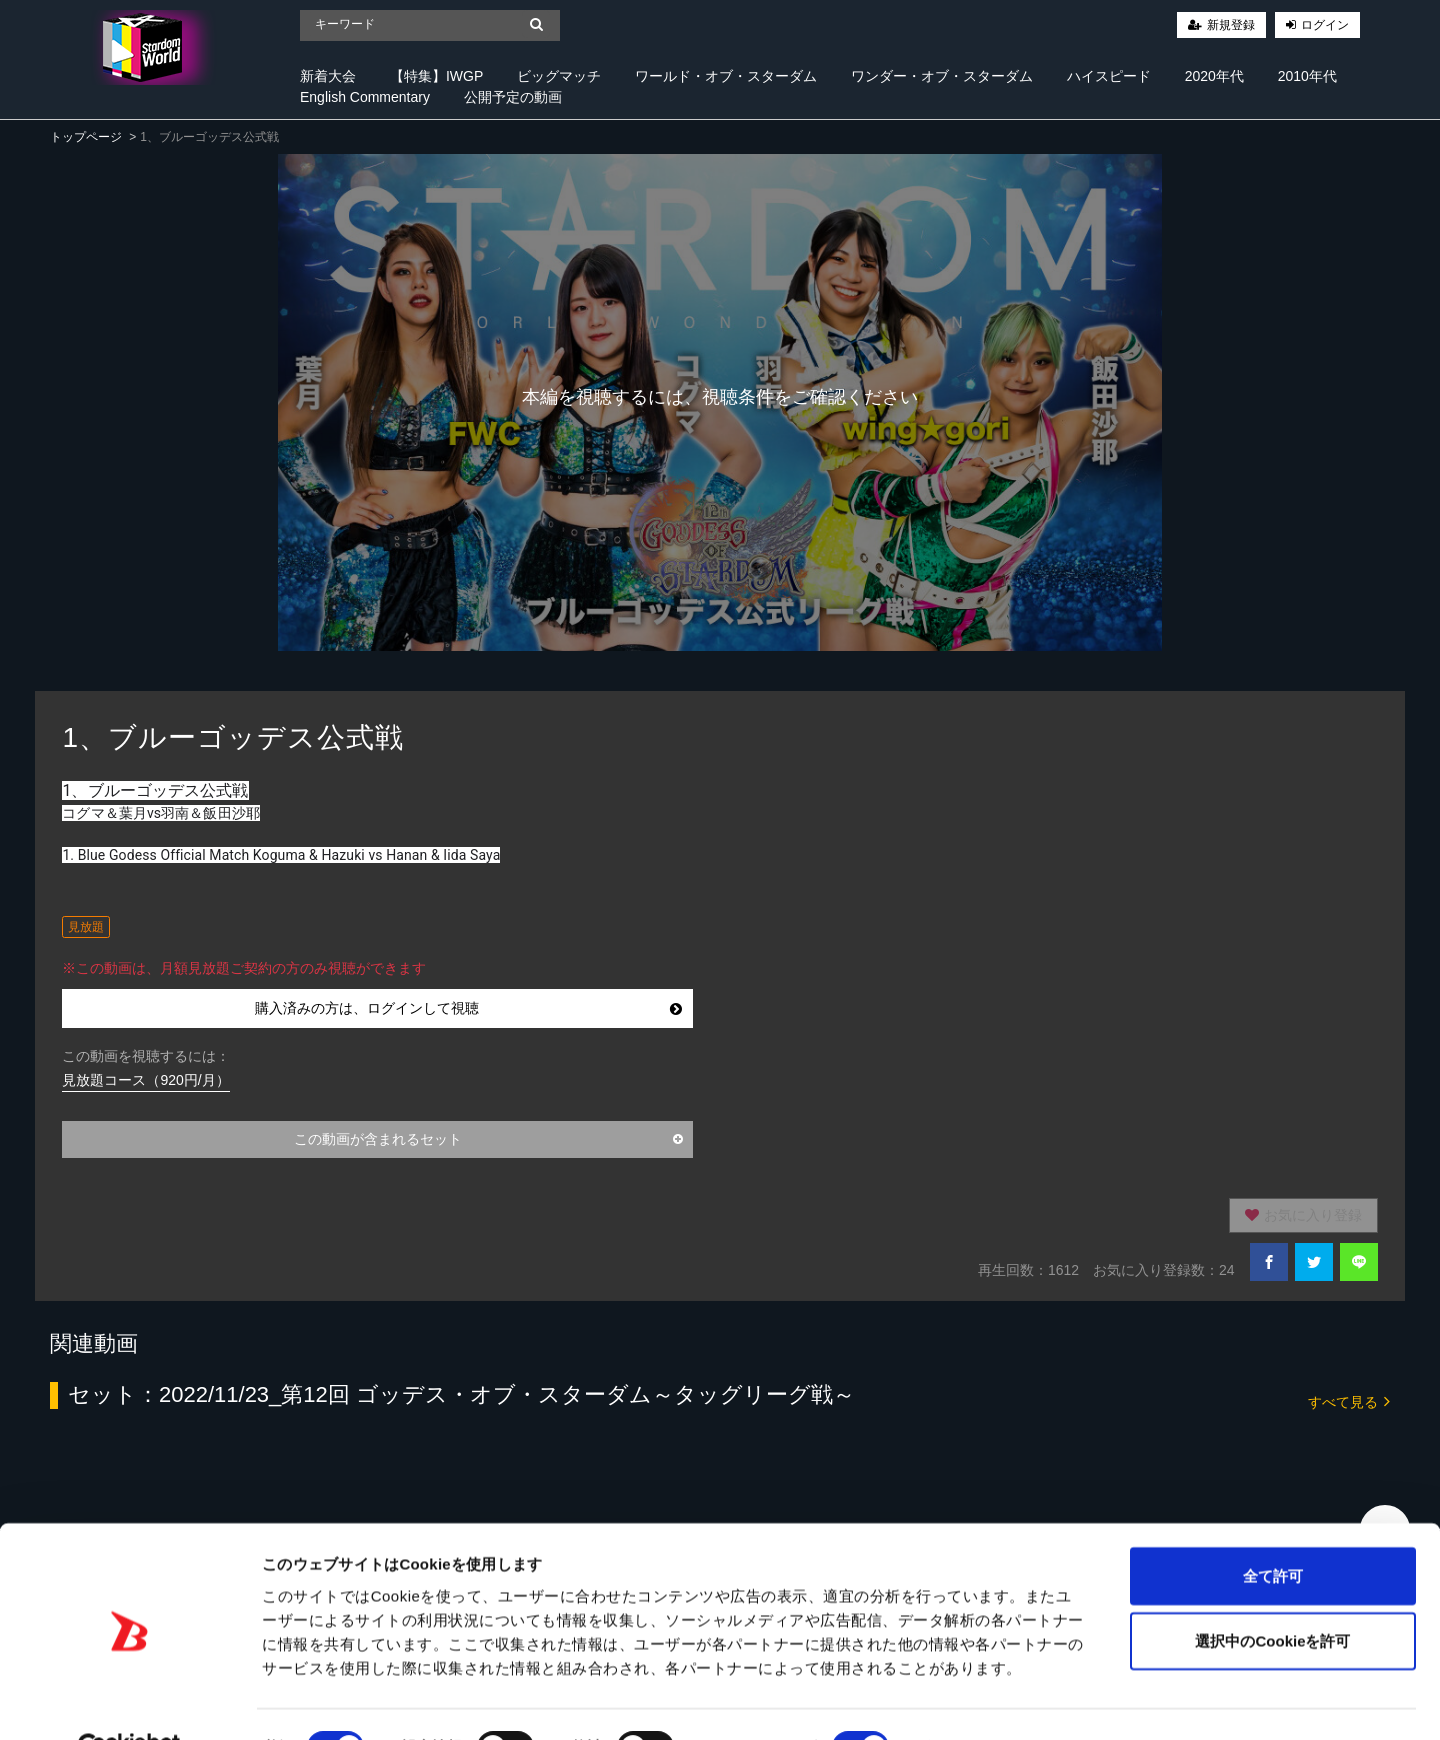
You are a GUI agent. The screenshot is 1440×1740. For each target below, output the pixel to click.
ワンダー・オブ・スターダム (942, 76)
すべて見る (1349, 1400)
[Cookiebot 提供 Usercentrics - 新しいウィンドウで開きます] (129, 1701)
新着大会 (328, 76)
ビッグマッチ (559, 76)
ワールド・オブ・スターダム (726, 76)
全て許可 (1273, 1527)
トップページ (86, 137)
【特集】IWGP (436, 76)
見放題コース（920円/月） (145, 1080)
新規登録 (1231, 25)
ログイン (1325, 25)
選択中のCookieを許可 (1272, 1593)
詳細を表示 (965, 1700)
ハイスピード (1109, 76)
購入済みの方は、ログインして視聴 (468, 1008)
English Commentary (365, 97)
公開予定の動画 (513, 97)
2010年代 (1307, 76)
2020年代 (1214, 76)
